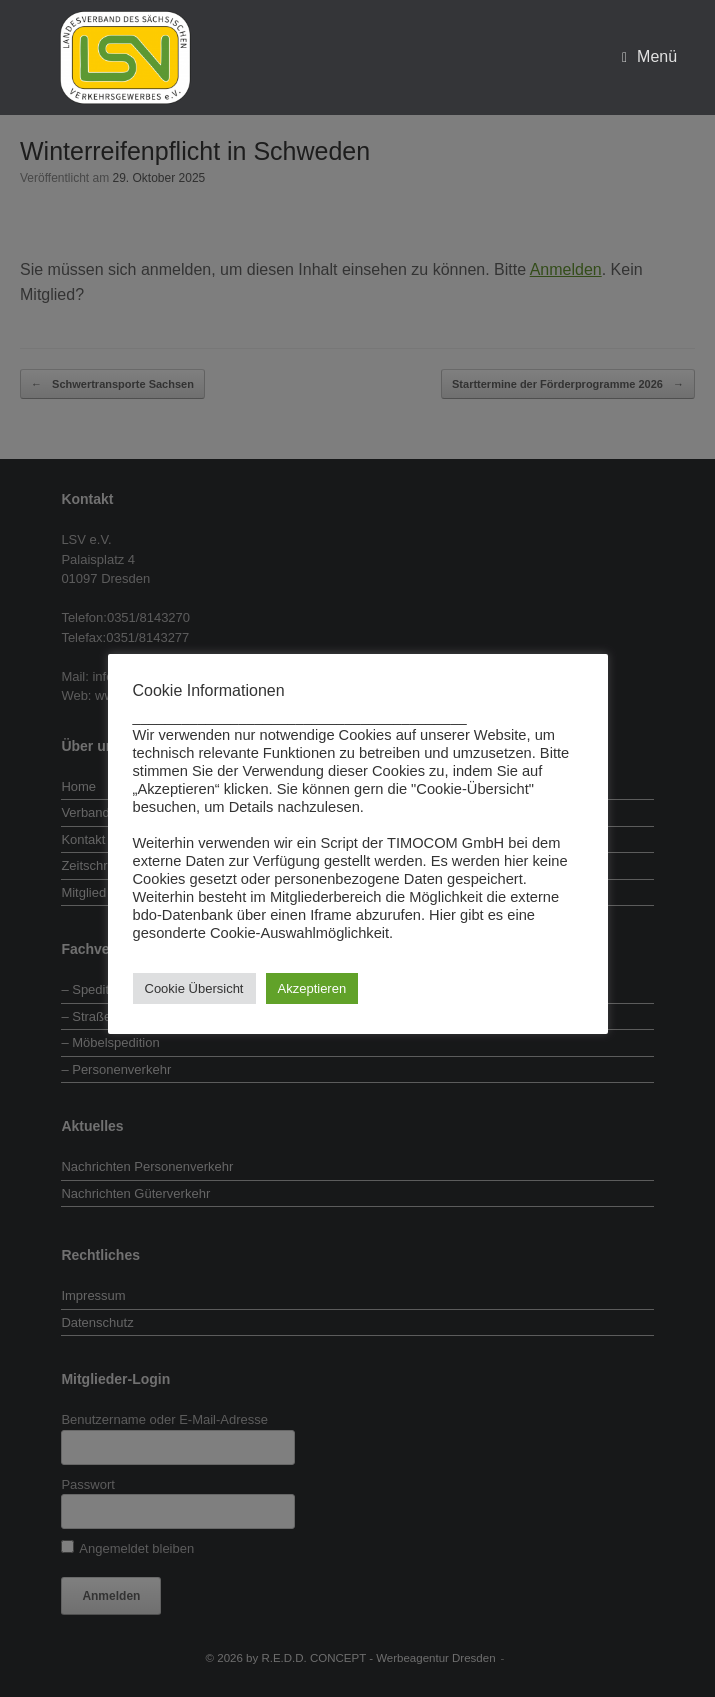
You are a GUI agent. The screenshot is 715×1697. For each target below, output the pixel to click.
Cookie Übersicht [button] (194, 988)
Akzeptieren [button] (312, 988)
